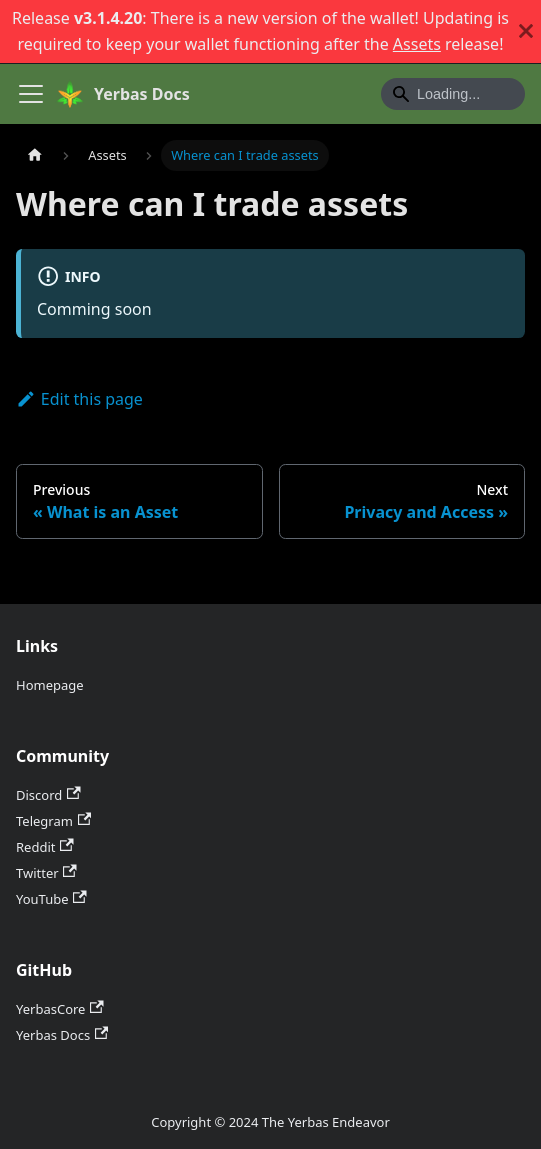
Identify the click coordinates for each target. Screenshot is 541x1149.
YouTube (51, 899)
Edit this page (79, 399)
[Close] (526, 31)
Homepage (50, 685)
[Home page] (35, 155)
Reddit (45, 847)
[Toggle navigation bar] (31, 94)
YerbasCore (60, 1009)
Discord (48, 795)
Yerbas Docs (62, 1035)
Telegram (53, 821)
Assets (417, 44)
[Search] (453, 94)
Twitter (46, 873)
